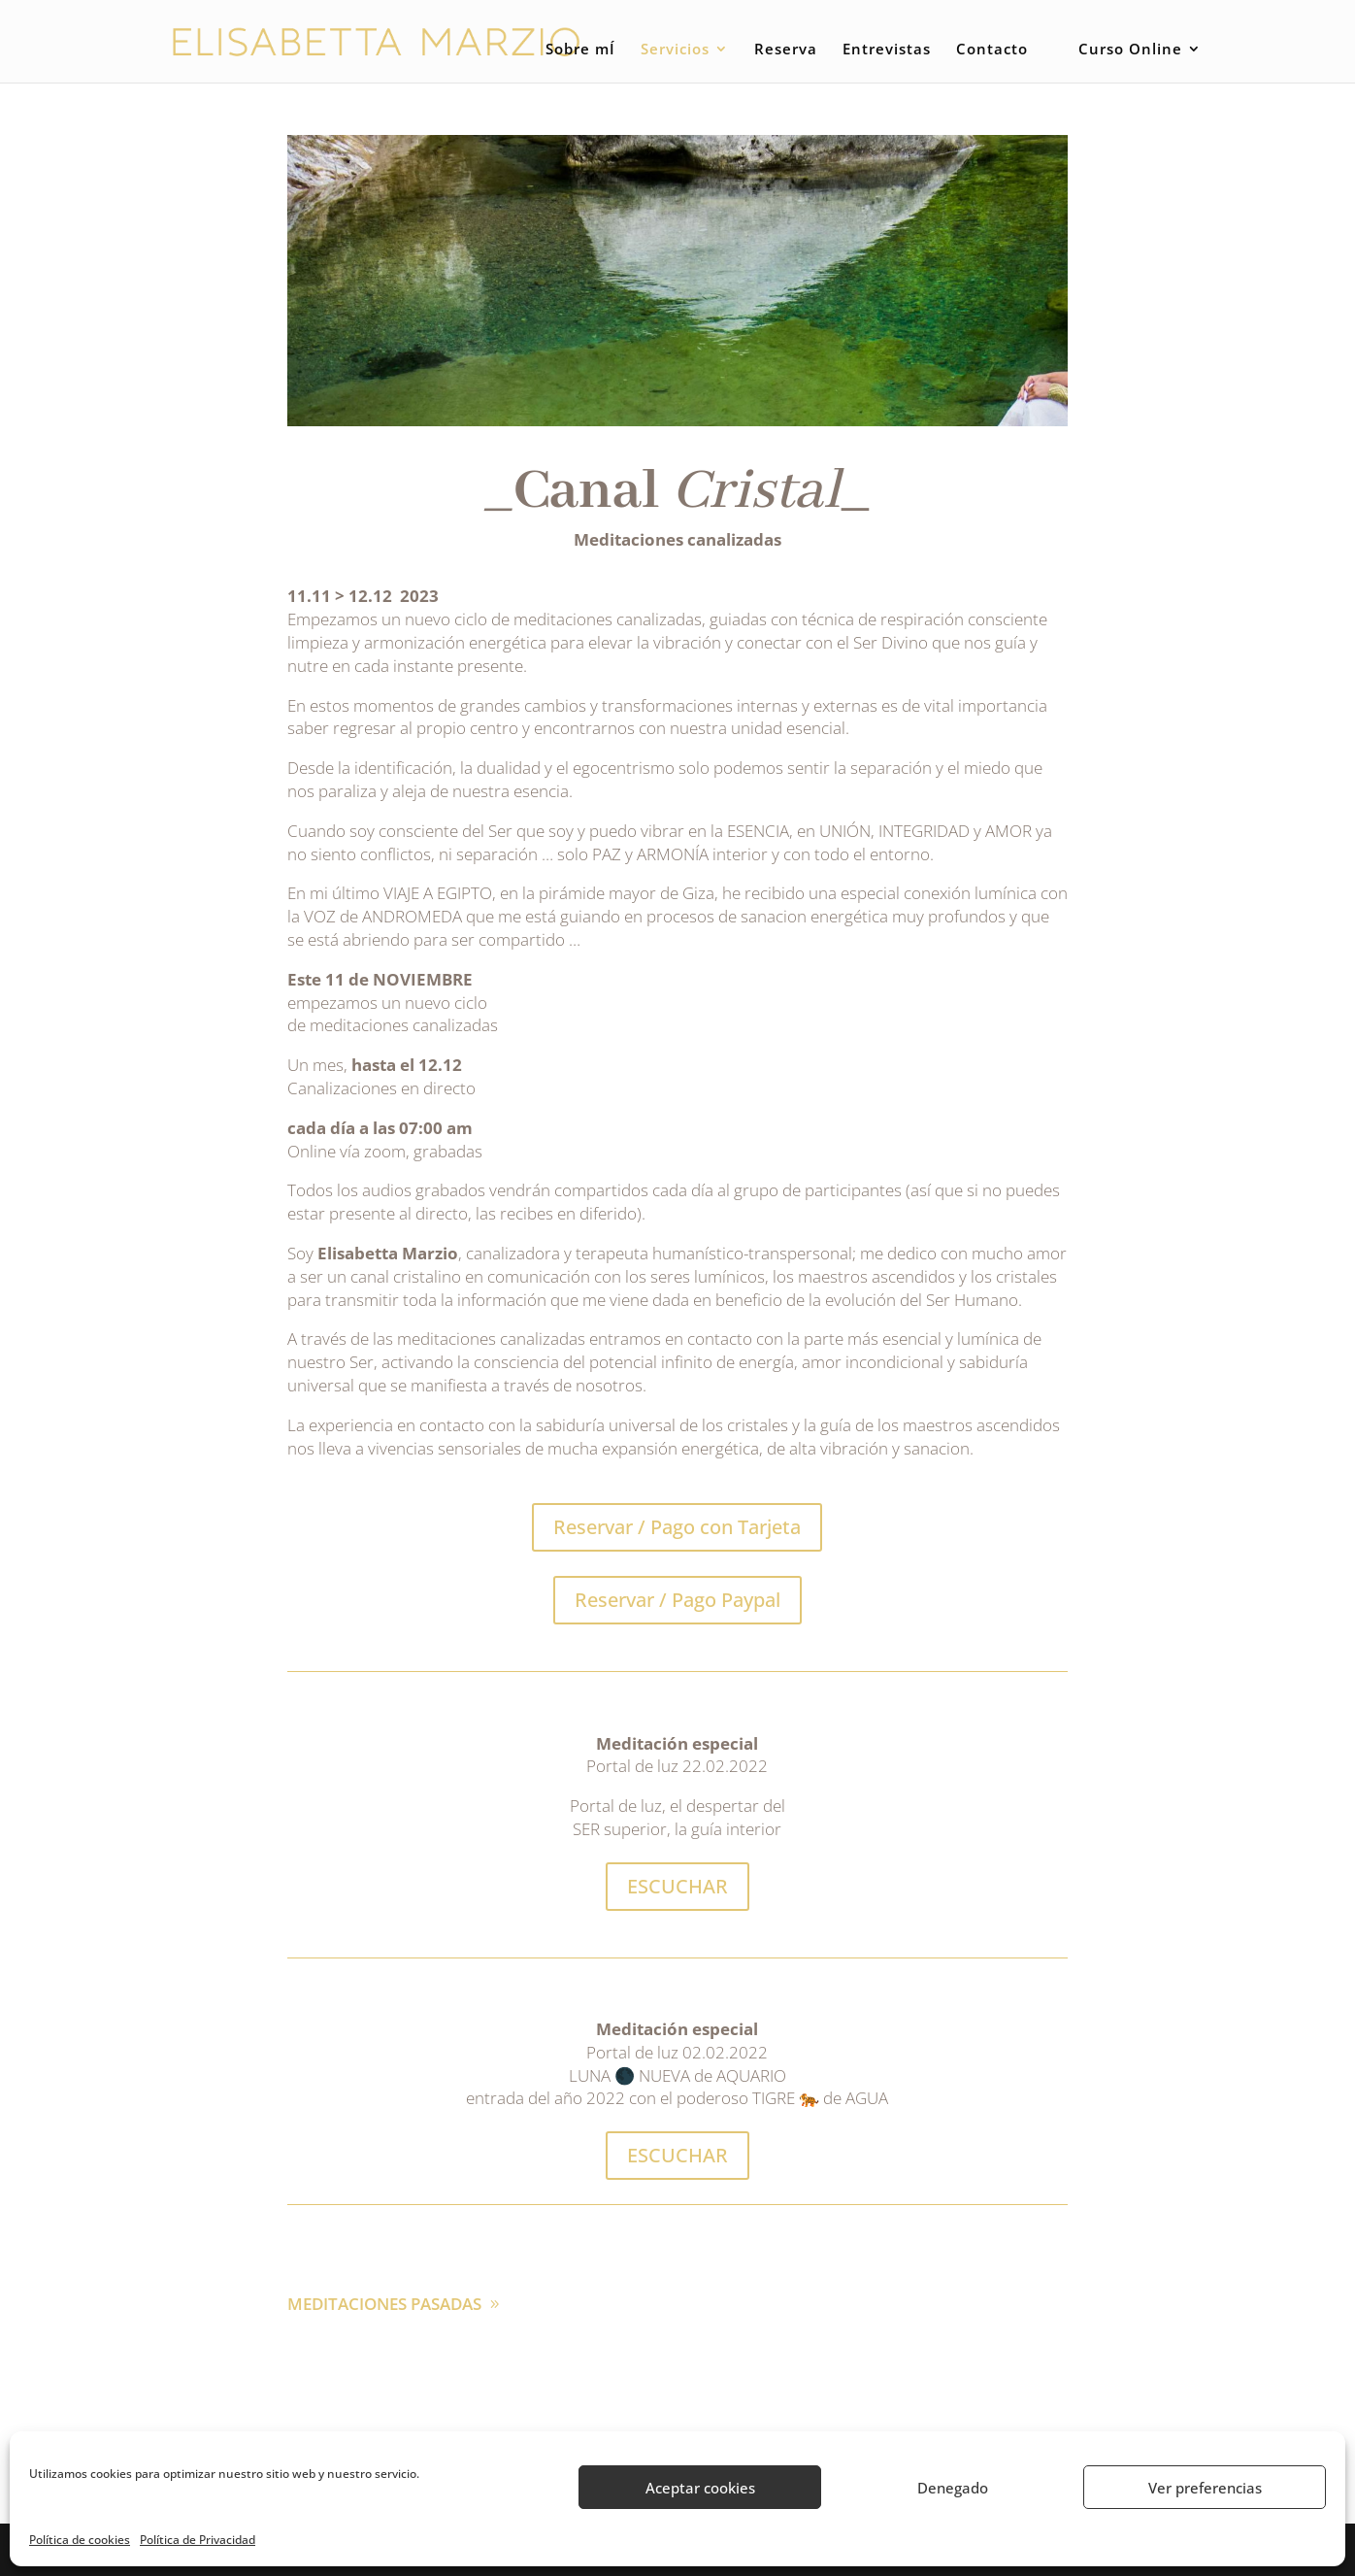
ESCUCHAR (677, 1886)
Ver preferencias (1205, 2487)
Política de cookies (79, 2539)
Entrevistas (887, 50)
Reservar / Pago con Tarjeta (677, 1527)
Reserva (785, 50)
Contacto (992, 50)
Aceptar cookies (700, 2487)
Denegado (952, 2487)
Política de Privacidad (197, 2539)
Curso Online (1130, 50)
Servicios (675, 50)
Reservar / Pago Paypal (677, 1600)
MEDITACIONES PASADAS (384, 2303)
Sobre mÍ (580, 50)
